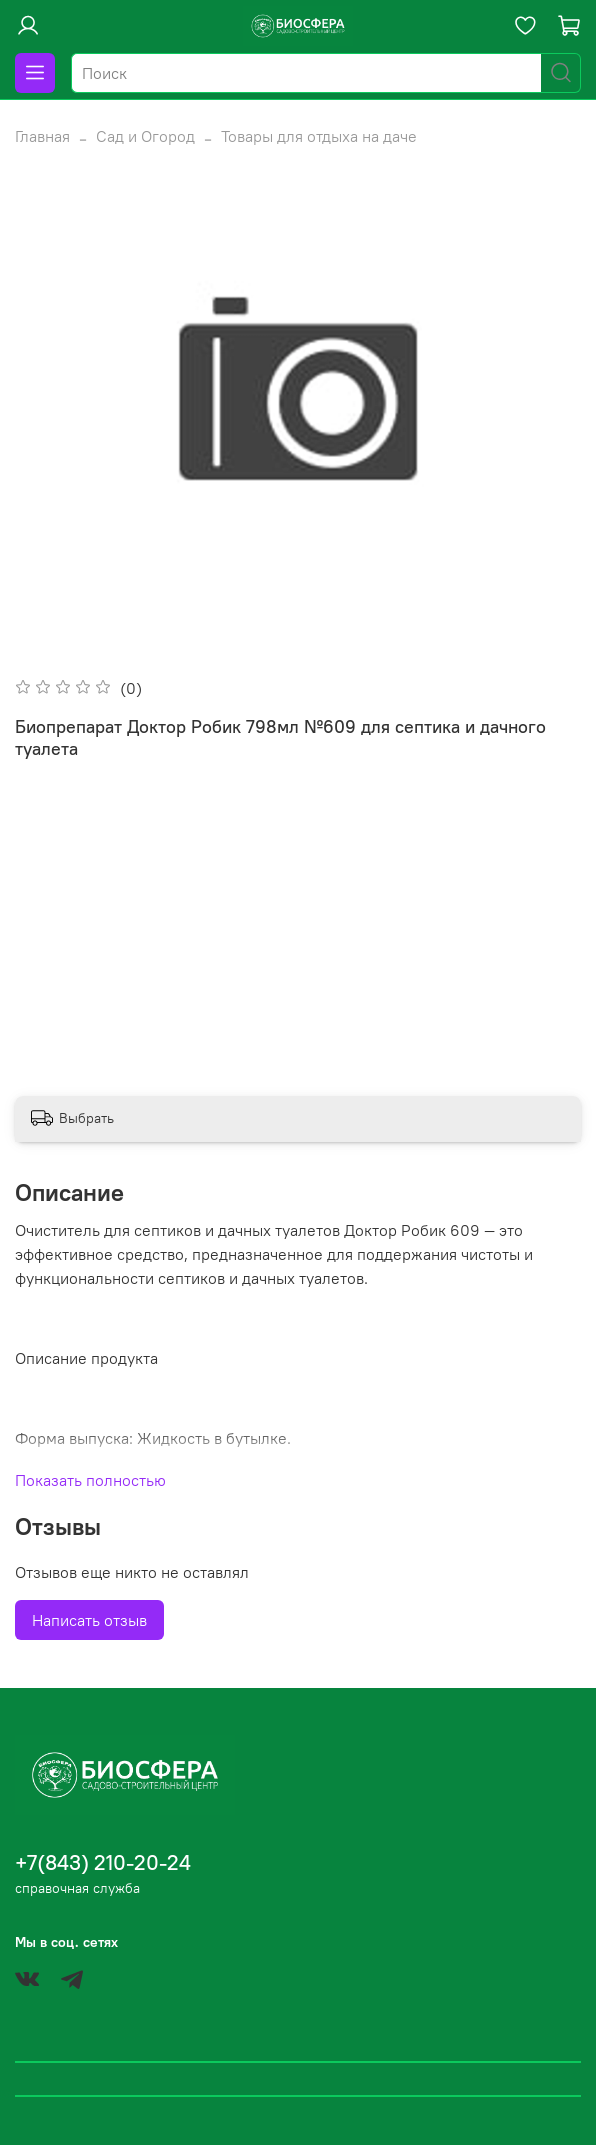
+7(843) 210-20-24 (103, 1862)
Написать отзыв (89, 1620)
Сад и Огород (145, 136)
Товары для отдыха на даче (319, 136)
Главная (42, 136)
